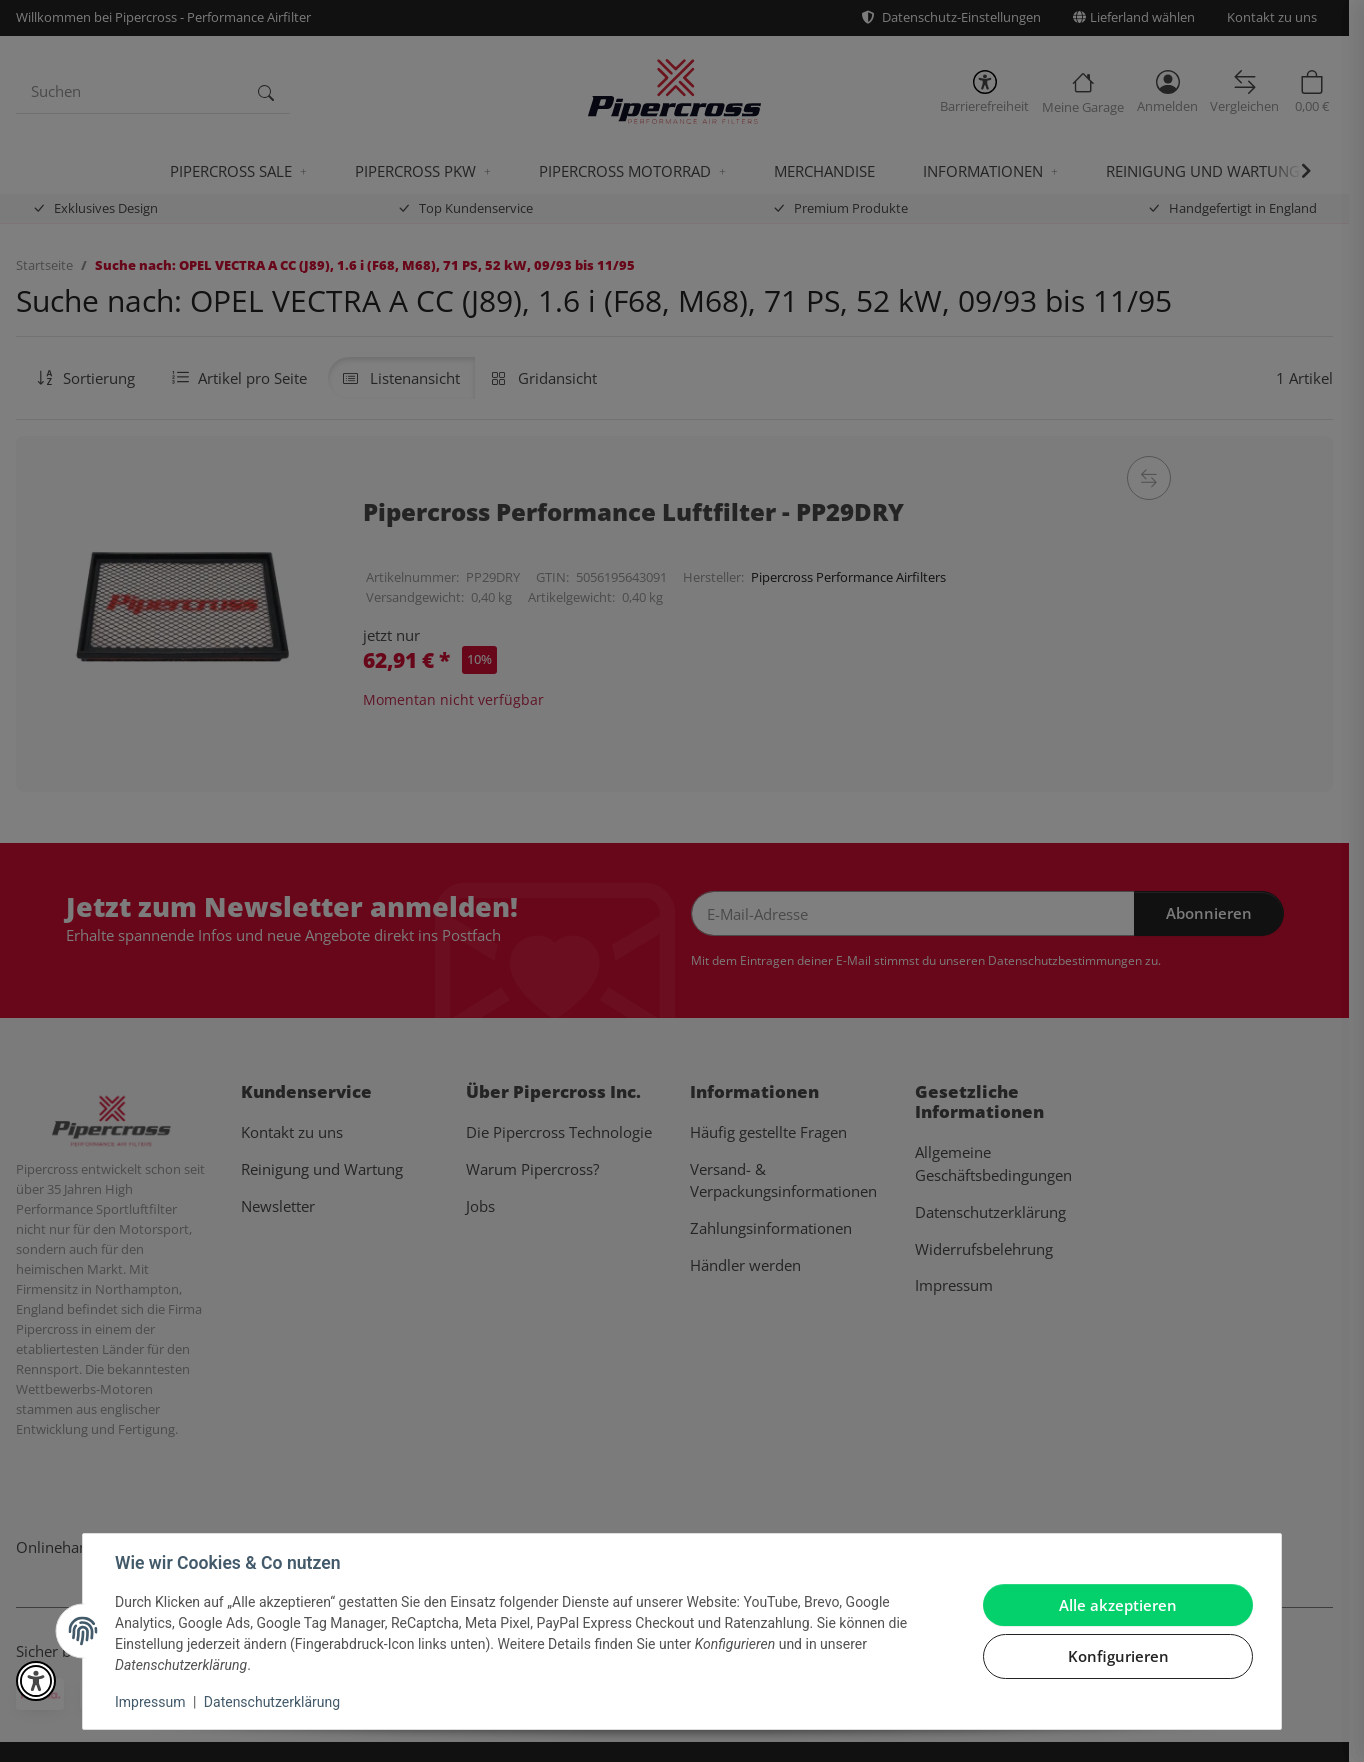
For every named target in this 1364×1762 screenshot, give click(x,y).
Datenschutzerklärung (272, 1702)
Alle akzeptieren (1118, 1605)
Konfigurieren (1118, 1656)
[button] (36, 1681)
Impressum (150, 1702)
